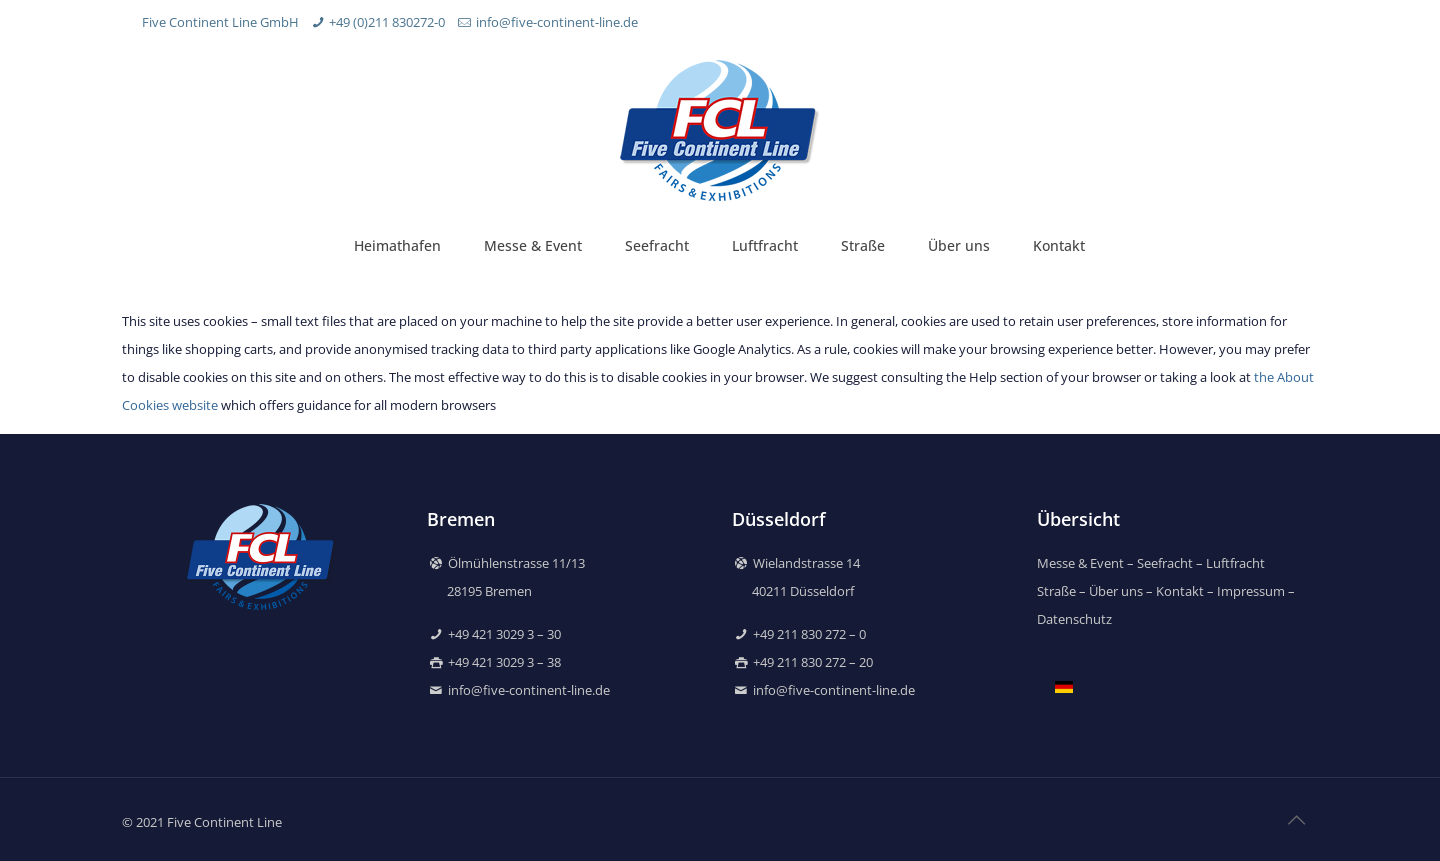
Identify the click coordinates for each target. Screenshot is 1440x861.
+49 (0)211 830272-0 (387, 22)
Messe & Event (1080, 563)
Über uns (1117, 591)
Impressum (1251, 591)
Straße (1056, 591)
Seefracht (1165, 563)
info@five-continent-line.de (557, 22)
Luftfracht (1235, 563)
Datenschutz (1074, 619)
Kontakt (1180, 591)
